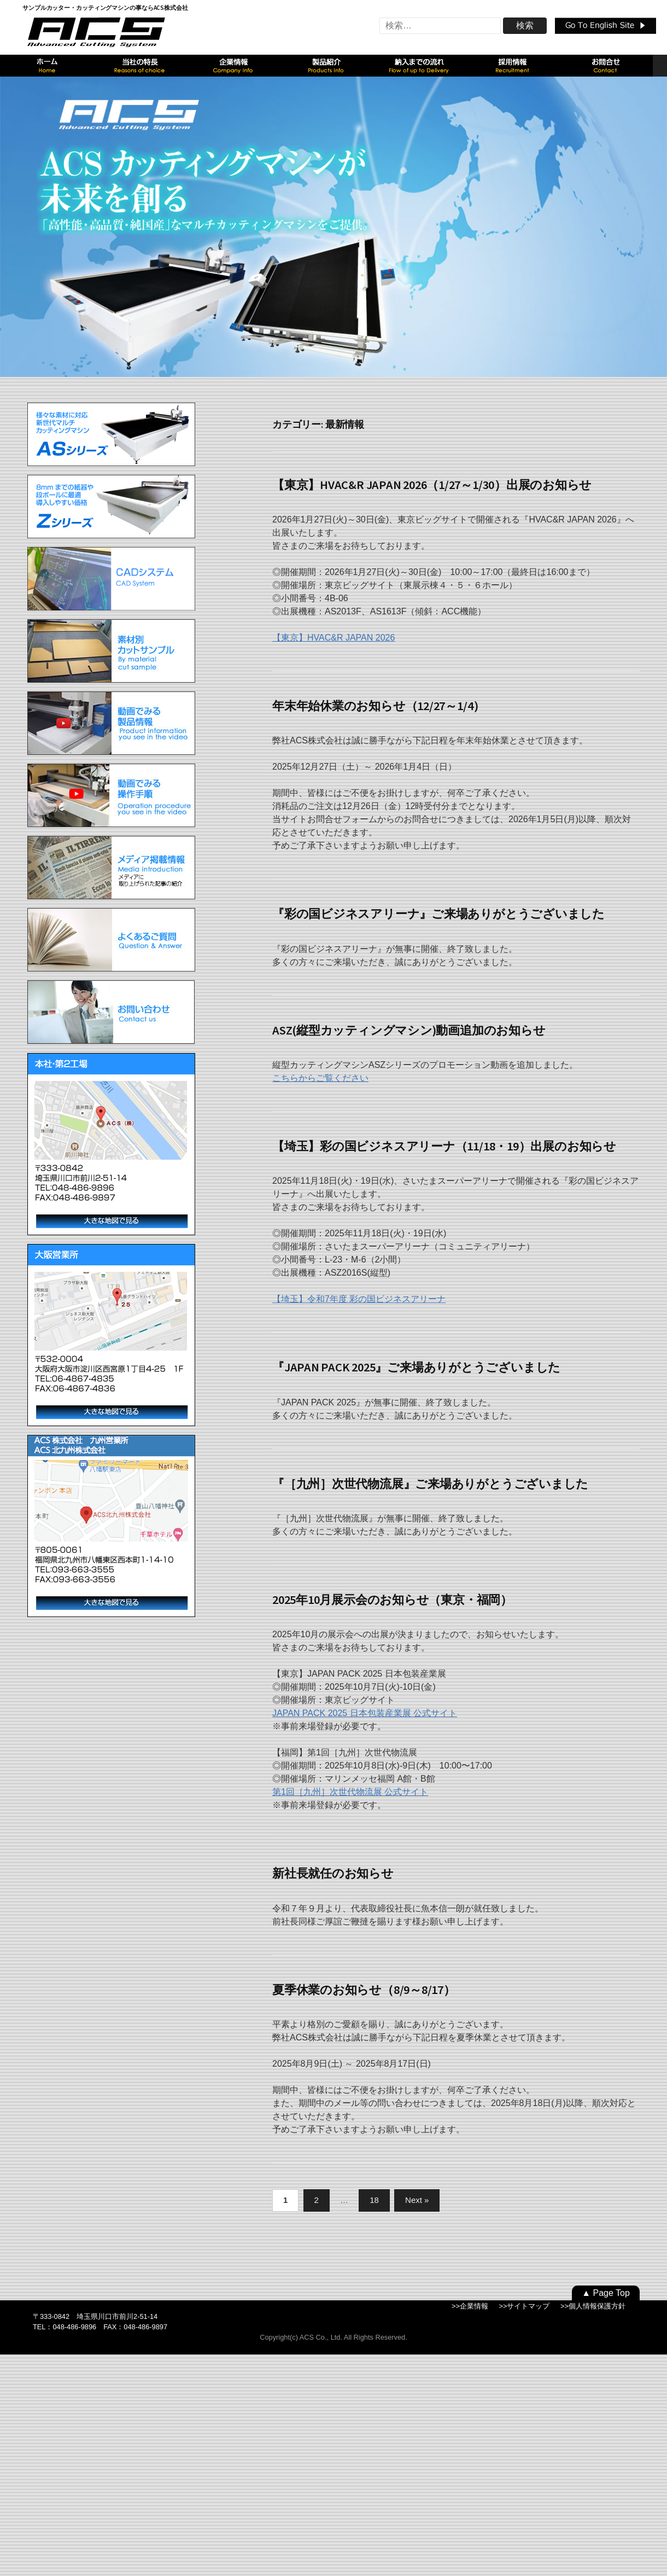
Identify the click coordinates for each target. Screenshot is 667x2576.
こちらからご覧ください (320, 1078)
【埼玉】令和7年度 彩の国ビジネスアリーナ (359, 1299)
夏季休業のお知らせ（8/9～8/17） (363, 1989)
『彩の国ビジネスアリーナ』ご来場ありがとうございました (438, 913)
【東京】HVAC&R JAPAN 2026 (333, 637)
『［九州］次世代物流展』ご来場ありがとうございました (430, 1483)
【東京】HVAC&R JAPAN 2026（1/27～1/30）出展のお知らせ (432, 484)
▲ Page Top (606, 2293)
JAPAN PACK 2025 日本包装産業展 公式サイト (364, 1713)
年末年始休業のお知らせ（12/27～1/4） (378, 705)
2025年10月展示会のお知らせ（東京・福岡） (392, 1599)
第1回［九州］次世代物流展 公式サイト (350, 1791)
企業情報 (474, 2306)
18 (374, 2200)
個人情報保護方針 (597, 2306)
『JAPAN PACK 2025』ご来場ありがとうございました (416, 1367)
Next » (417, 2200)
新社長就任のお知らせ (333, 1873)
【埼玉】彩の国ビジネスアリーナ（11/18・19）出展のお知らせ (444, 1146)
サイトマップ (528, 2306)
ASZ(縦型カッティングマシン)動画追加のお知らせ (408, 1030)
